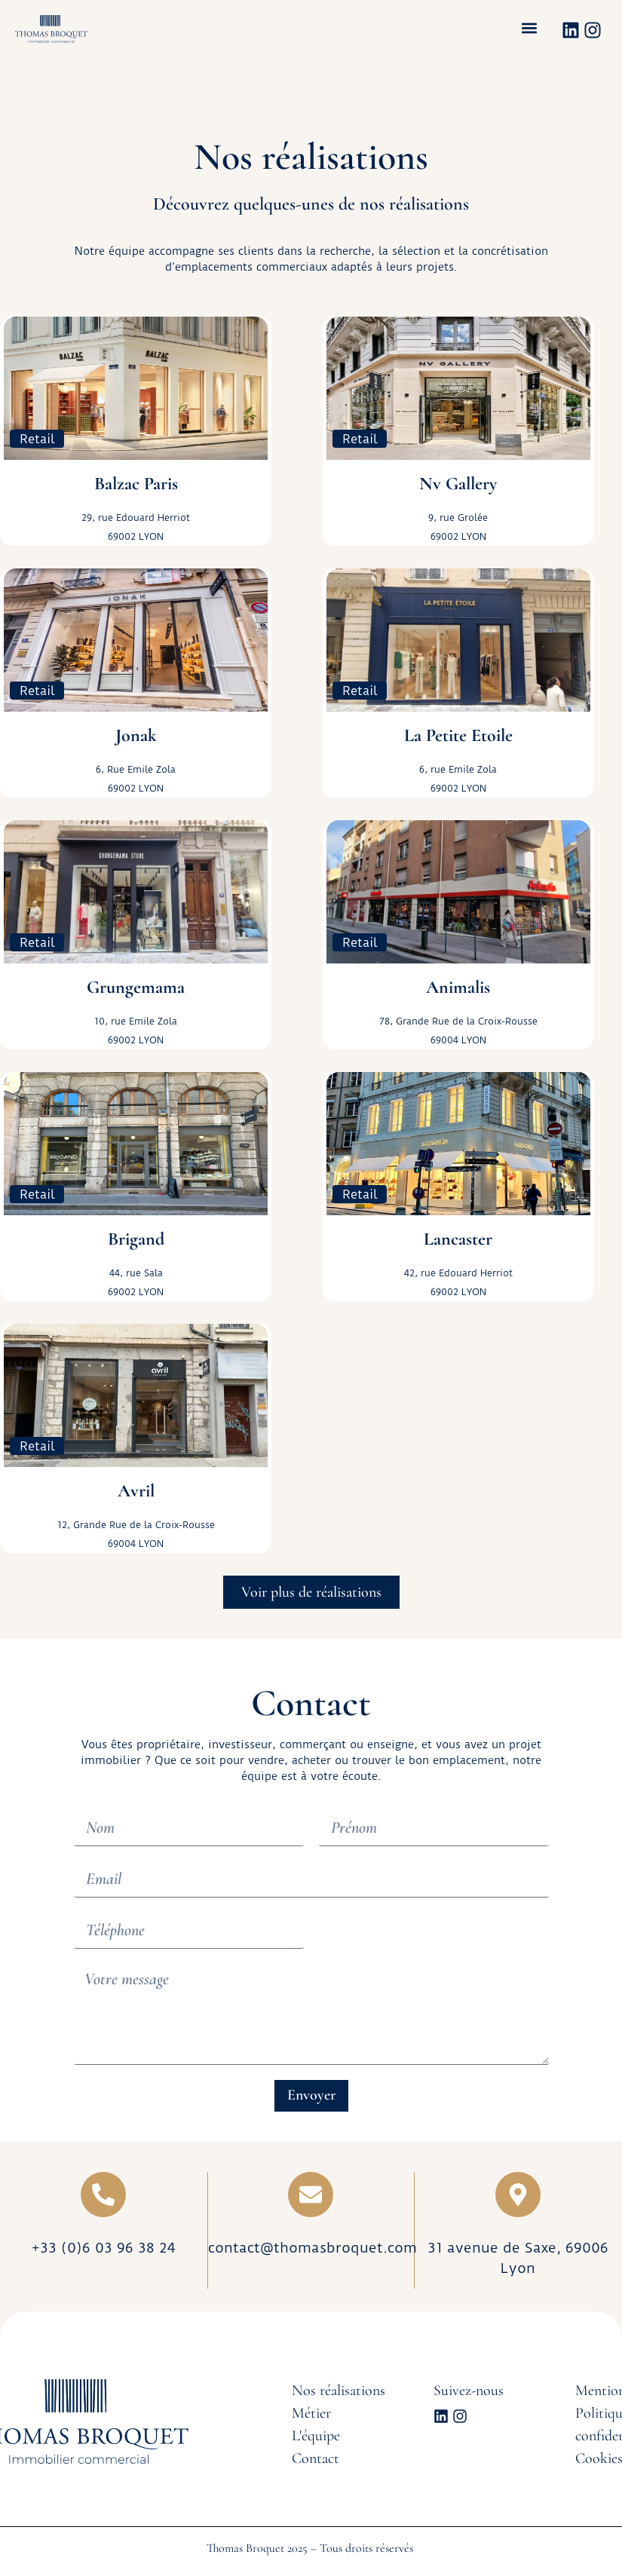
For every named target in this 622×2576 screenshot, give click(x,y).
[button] (529, 27)
